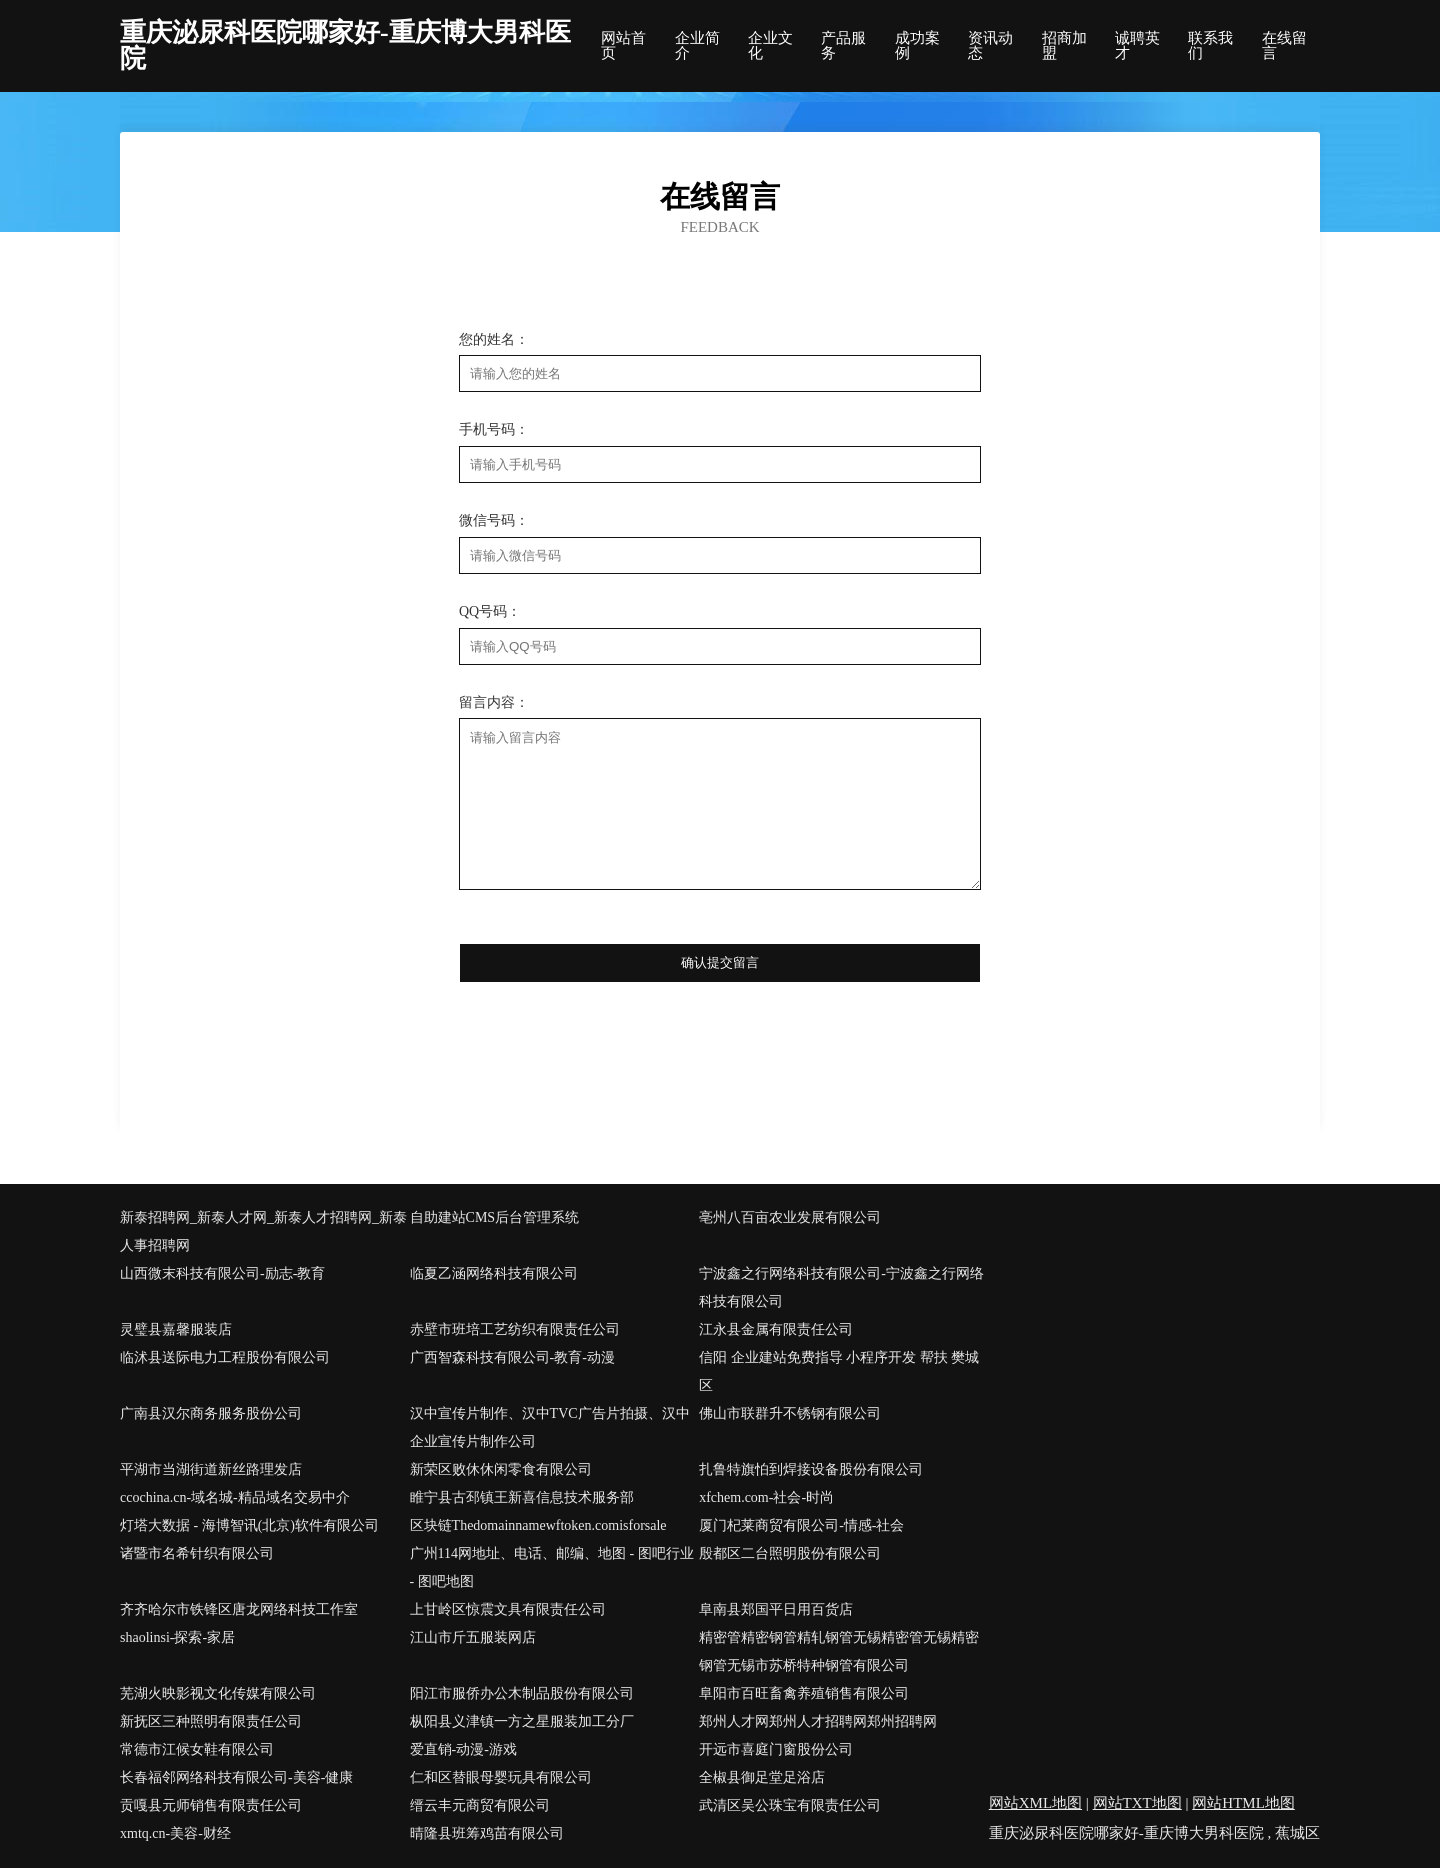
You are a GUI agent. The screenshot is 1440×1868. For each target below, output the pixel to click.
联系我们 (1210, 46)
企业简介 (697, 46)
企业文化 (770, 46)
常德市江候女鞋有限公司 (197, 1749)
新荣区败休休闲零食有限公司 (501, 1469)
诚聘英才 (1137, 46)
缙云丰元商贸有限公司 (480, 1805)
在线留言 (1284, 46)
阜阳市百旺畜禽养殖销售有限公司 (804, 1693)
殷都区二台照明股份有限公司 (790, 1553)
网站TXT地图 (1137, 1803)
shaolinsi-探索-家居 (177, 1637)
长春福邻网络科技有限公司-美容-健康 (236, 1777)
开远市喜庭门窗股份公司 (776, 1749)
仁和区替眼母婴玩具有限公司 (501, 1777)
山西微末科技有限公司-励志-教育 (222, 1273)
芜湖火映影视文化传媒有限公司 (218, 1693)
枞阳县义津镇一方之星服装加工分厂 (522, 1721)
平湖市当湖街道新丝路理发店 (211, 1469)
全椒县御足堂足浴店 (762, 1777)
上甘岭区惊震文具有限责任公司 (508, 1609)
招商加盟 (1064, 46)
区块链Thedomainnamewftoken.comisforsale (538, 1525)
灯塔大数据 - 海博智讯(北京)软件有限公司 (249, 1525)
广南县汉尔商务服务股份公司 (211, 1413)
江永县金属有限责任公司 (776, 1329)
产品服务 (843, 46)
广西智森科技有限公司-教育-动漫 (512, 1357)
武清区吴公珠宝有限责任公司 (790, 1805)
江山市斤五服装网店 (473, 1637)
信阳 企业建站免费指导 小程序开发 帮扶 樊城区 (839, 1371)
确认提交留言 (720, 962)
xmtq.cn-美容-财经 (175, 1833)
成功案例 (917, 46)
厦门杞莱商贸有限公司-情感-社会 (801, 1525)
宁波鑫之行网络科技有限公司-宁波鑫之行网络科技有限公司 (841, 1287)
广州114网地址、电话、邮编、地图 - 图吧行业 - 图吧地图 (552, 1567)
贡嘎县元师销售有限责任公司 (211, 1805)
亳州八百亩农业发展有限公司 (790, 1217)
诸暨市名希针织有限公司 (197, 1553)
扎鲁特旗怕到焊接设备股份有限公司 (811, 1469)
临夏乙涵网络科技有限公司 (494, 1273)
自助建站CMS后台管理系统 (495, 1217)
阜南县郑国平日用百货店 (776, 1609)
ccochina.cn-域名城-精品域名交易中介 (235, 1497)
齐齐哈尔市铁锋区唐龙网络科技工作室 (239, 1609)
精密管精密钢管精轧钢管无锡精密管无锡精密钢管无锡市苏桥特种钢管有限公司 (839, 1651)
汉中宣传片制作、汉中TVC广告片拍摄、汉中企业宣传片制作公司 (550, 1427)
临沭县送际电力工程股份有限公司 (225, 1357)
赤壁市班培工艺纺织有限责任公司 (515, 1329)
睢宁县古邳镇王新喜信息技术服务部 (522, 1497)
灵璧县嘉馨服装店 (176, 1329)
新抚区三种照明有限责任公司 (211, 1721)
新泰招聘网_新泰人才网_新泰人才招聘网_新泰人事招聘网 (263, 1231)
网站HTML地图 (1243, 1803)
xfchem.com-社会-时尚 (766, 1497)
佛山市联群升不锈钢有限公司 (790, 1413)
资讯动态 (990, 46)
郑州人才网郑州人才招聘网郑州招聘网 (818, 1721)
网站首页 (623, 46)
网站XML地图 (1035, 1803)
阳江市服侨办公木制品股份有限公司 (522, 1693)
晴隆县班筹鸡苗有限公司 (487, 1833)
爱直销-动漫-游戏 (463, 1749)
